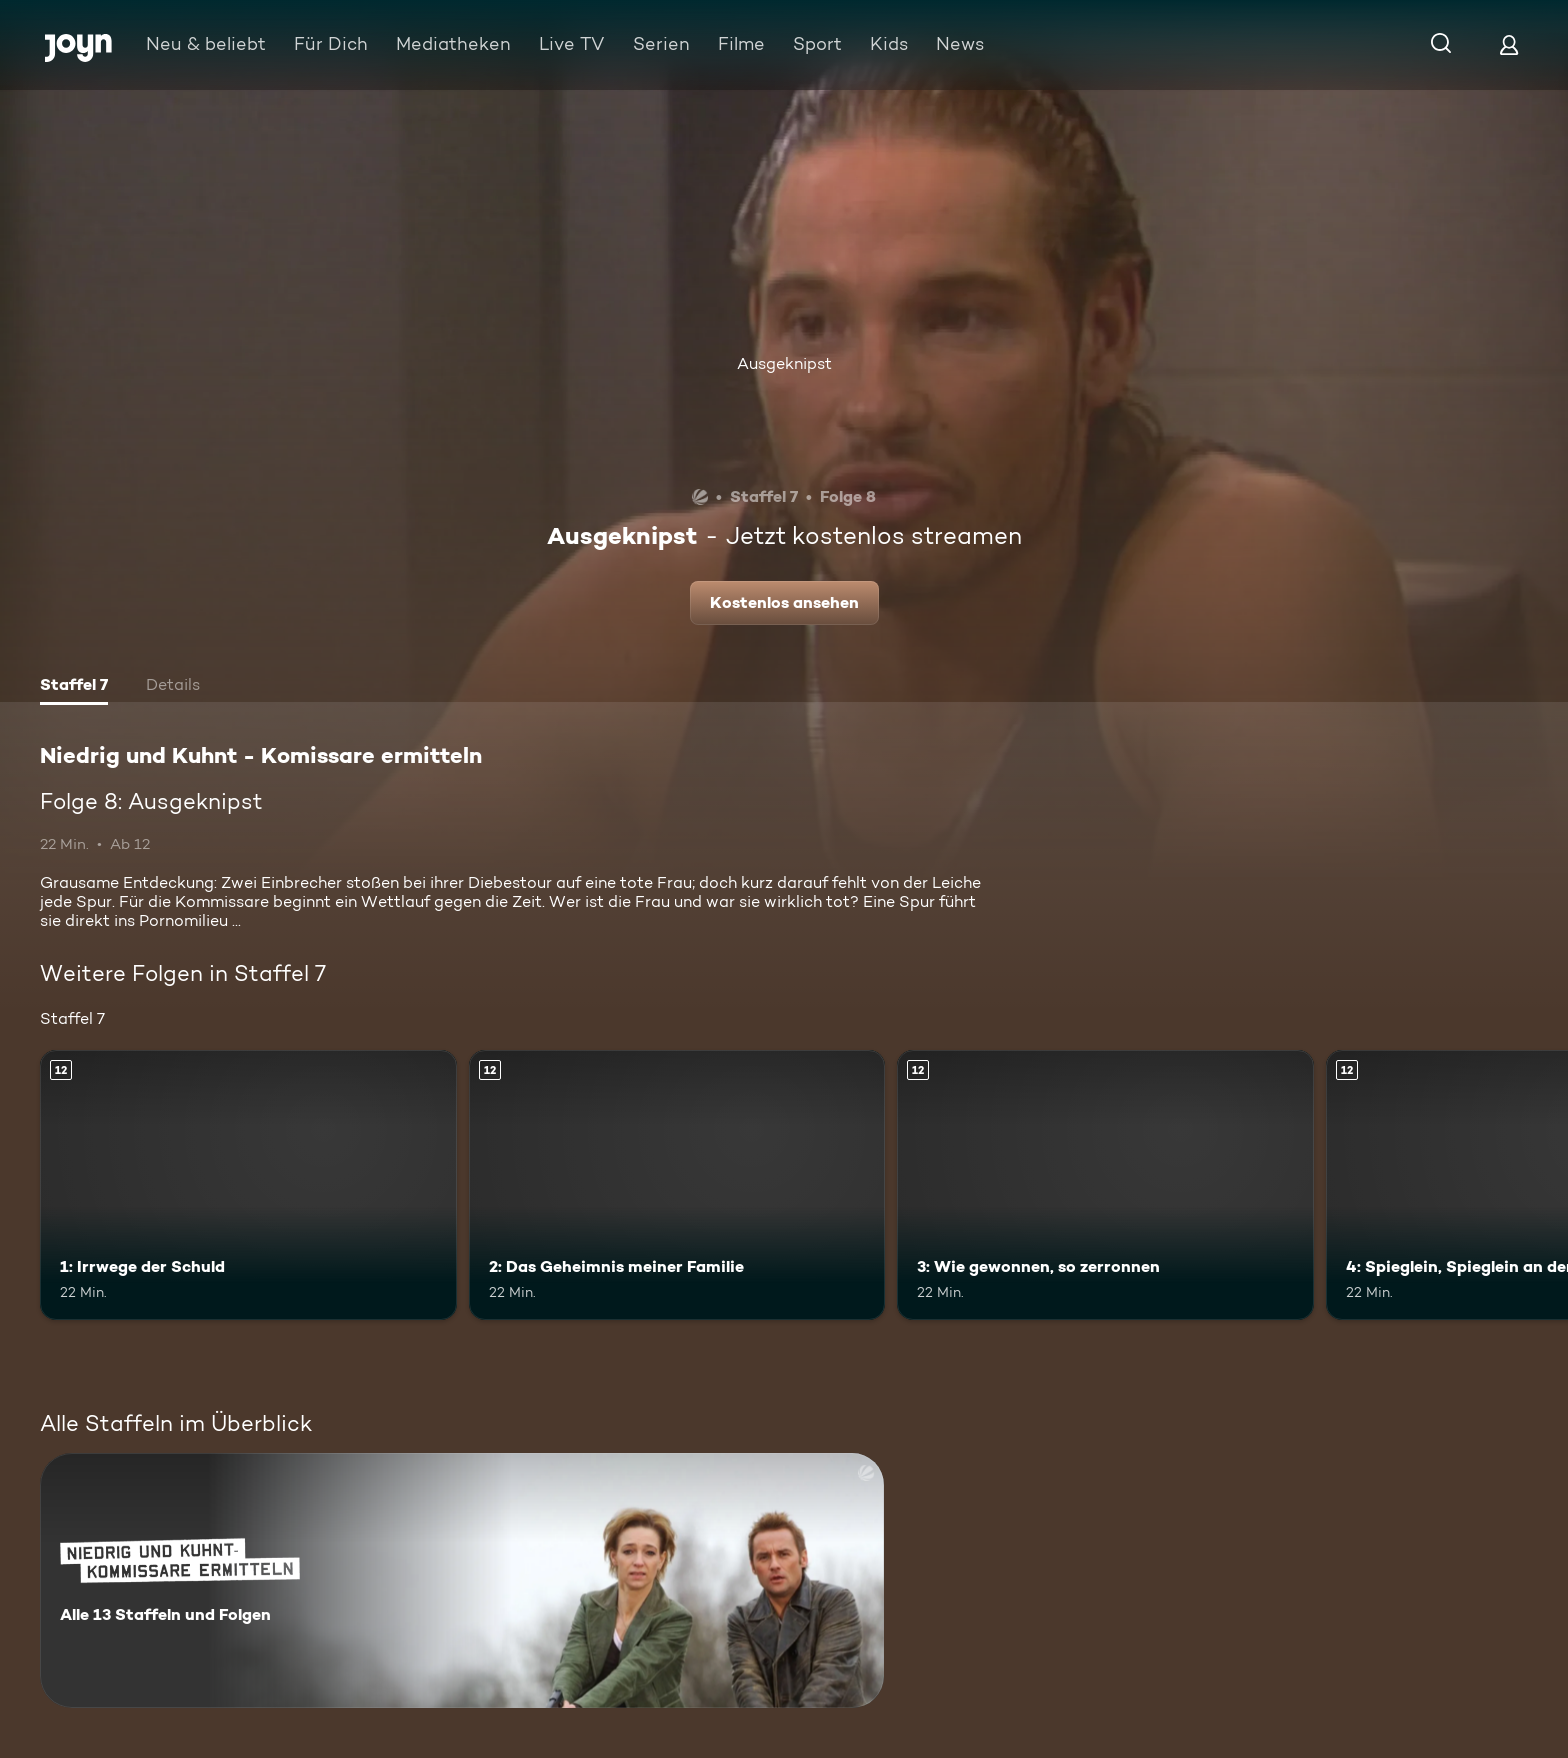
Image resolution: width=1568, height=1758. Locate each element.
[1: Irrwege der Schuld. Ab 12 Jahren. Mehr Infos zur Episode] (248, 1185)
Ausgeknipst (784, 363)
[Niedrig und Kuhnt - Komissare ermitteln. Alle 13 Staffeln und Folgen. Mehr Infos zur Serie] (462, 1580)
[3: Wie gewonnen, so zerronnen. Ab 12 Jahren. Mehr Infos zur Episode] (1105, 1185)
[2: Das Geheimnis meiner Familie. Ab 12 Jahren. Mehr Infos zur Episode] (677, 1185)
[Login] (1509, 44)
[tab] (74, 687)
